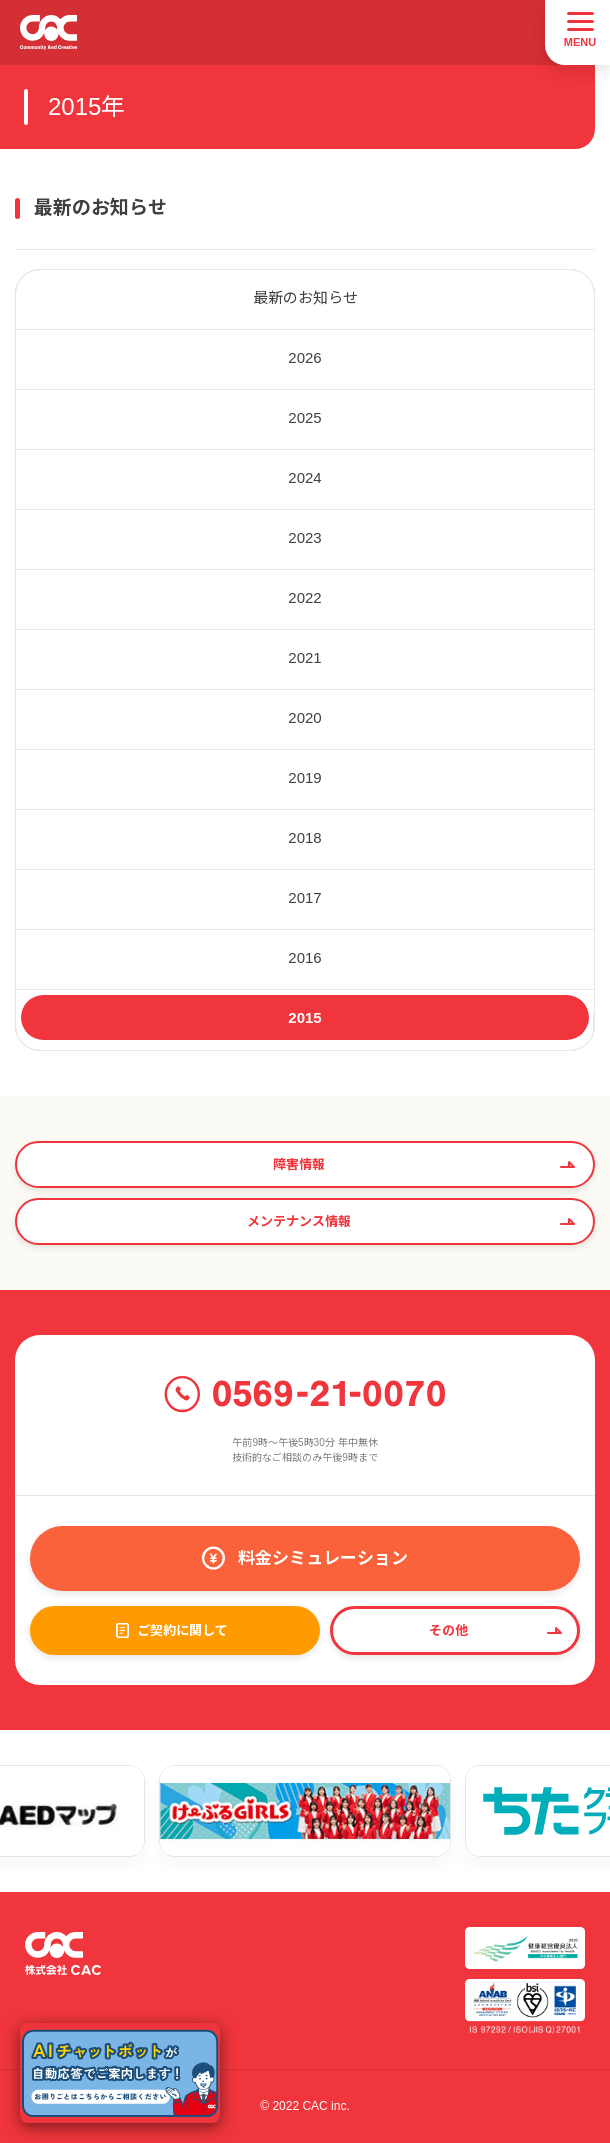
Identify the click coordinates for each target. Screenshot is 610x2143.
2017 (304, 897)
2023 (304, 537)
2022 (304, 597)
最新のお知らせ (305, 297)
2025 (304, 417)
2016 (304, 957)
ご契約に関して (182, 1630)
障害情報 (299, 1164)
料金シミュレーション (323, 1558)
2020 (304, 717)
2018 (304, 837)
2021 (304, 657)
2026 (304, 357)
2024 (304, 477)
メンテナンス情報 (299, 1221)
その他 (448, 1630)
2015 (304, 1017)
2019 (304, 777)
